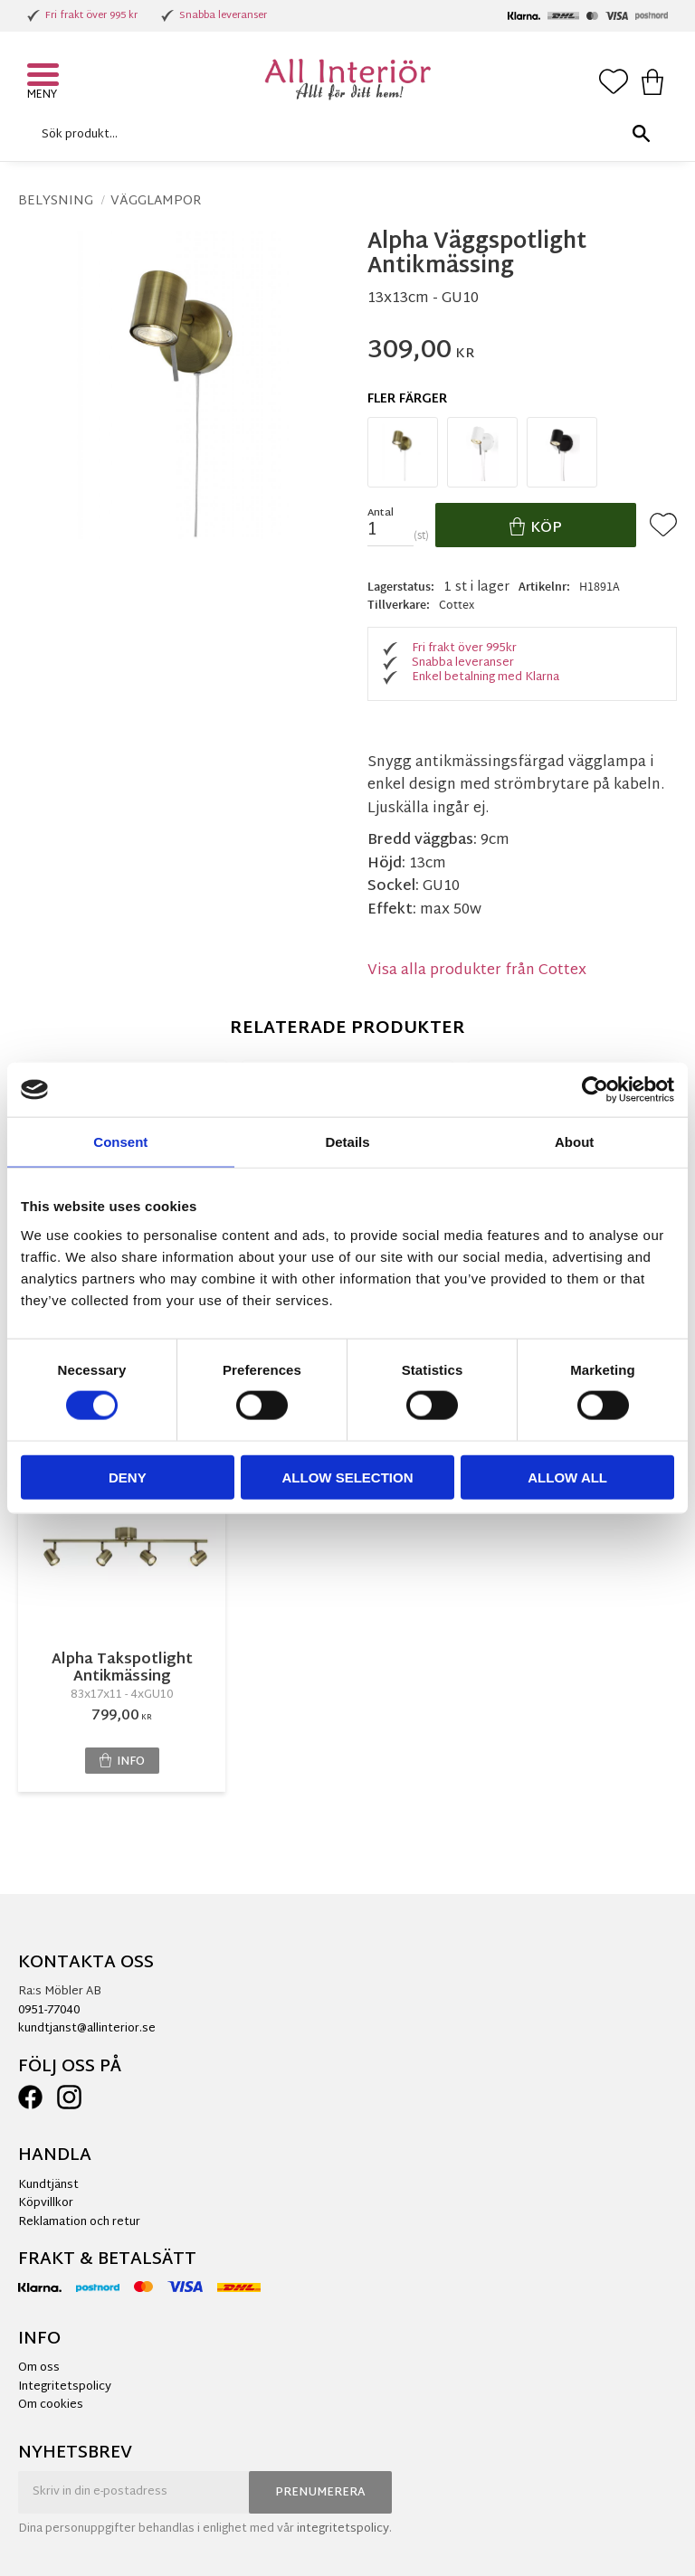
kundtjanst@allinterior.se (87, 2029)
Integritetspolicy (64, 2387)
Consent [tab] (120, 1142)
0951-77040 (49, 2011)
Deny (128, 1476)
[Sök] (641, 134)
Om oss (39, 2368)
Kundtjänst (48, 2185)
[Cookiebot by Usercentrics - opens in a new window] (595, 1089)
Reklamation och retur (79, 2222)
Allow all (567, 1476)
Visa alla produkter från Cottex (476, 971)
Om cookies (50, 2405)
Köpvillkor (45, 2203)
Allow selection (347, 1476)
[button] (45, 77)
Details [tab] (347, 1142)
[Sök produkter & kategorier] (343, 134)
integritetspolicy (343, 2529)
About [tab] (574, 1142)
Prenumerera (320, 2493)
